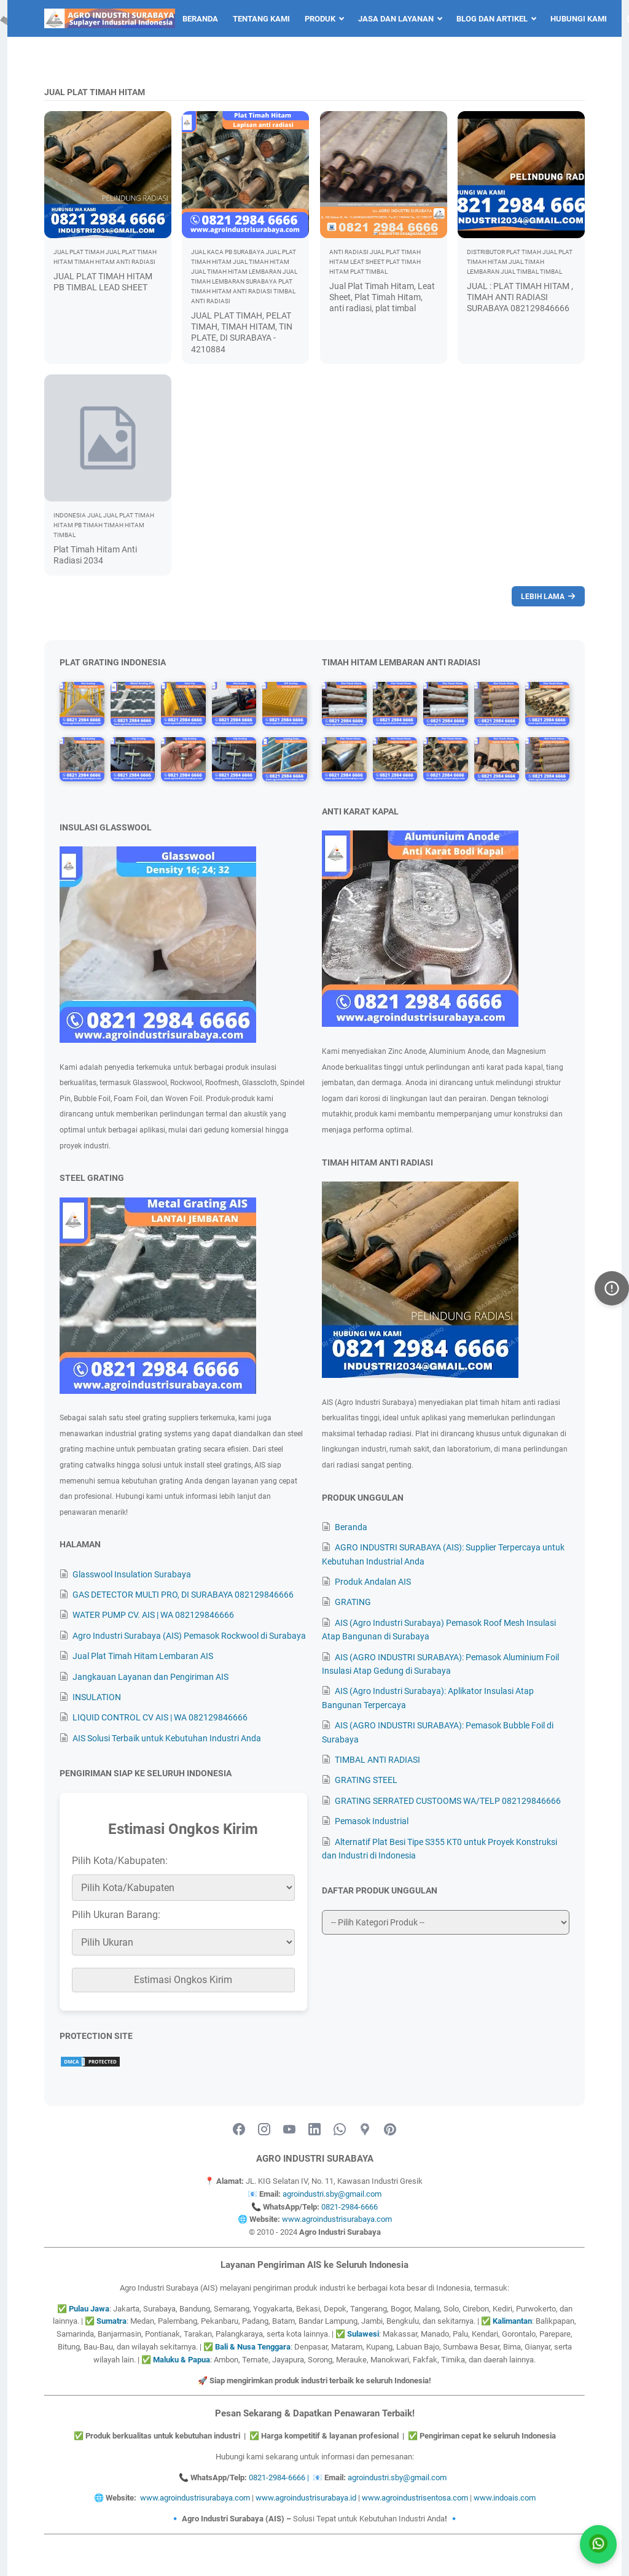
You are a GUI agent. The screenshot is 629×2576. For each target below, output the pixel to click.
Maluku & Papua (181, 2359)
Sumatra (111, 2321)
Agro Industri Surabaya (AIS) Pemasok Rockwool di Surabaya (189, 1636)
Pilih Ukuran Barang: (116, 1914)
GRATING (353, 1602)
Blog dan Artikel (492, 18)
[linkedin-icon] (314, 2130)
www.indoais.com (505, 2497)
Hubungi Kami (578, 18)
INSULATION (96, 1697)
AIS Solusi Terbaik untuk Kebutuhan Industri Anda (166, 1738)
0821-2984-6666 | (281, 2477)
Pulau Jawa (89, 2308)
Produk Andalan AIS (373, 1582)
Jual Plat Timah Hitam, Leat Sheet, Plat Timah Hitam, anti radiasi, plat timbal (382, 297)
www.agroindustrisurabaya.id (306, 2497)
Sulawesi (363, 2333)
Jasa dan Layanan (396, 18)
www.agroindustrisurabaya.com (337, 2219)
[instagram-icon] (264, 2130)
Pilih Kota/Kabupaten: (120, 1860)
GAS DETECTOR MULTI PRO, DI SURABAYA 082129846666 (183, 1594)
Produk (320, 18)
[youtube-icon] (289, 2130)
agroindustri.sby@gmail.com (332, 2194)
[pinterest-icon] (390, 2130)
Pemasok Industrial (371, 1821)
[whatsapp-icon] (339, 2130)
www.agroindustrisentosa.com (415, 2497)
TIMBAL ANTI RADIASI (377, 1760)
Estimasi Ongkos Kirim (183, 1980)
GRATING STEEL (366, 1780)
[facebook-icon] (239, 2130)
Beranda (200, 18)
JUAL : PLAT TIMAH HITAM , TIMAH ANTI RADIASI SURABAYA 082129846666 (520, 297)
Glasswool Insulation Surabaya (131, 1574)
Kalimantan (512, 2321)
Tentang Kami (261, 18)
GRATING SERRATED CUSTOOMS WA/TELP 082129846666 (448, 1801)
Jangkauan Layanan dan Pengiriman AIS (150, 1677)
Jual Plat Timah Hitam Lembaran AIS (142, 1656)
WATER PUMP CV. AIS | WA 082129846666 (153, 1615)
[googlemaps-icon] (365, 2130)
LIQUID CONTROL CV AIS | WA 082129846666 (160, 1717)
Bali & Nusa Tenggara (253, 2346)
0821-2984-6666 (349, 2206)
